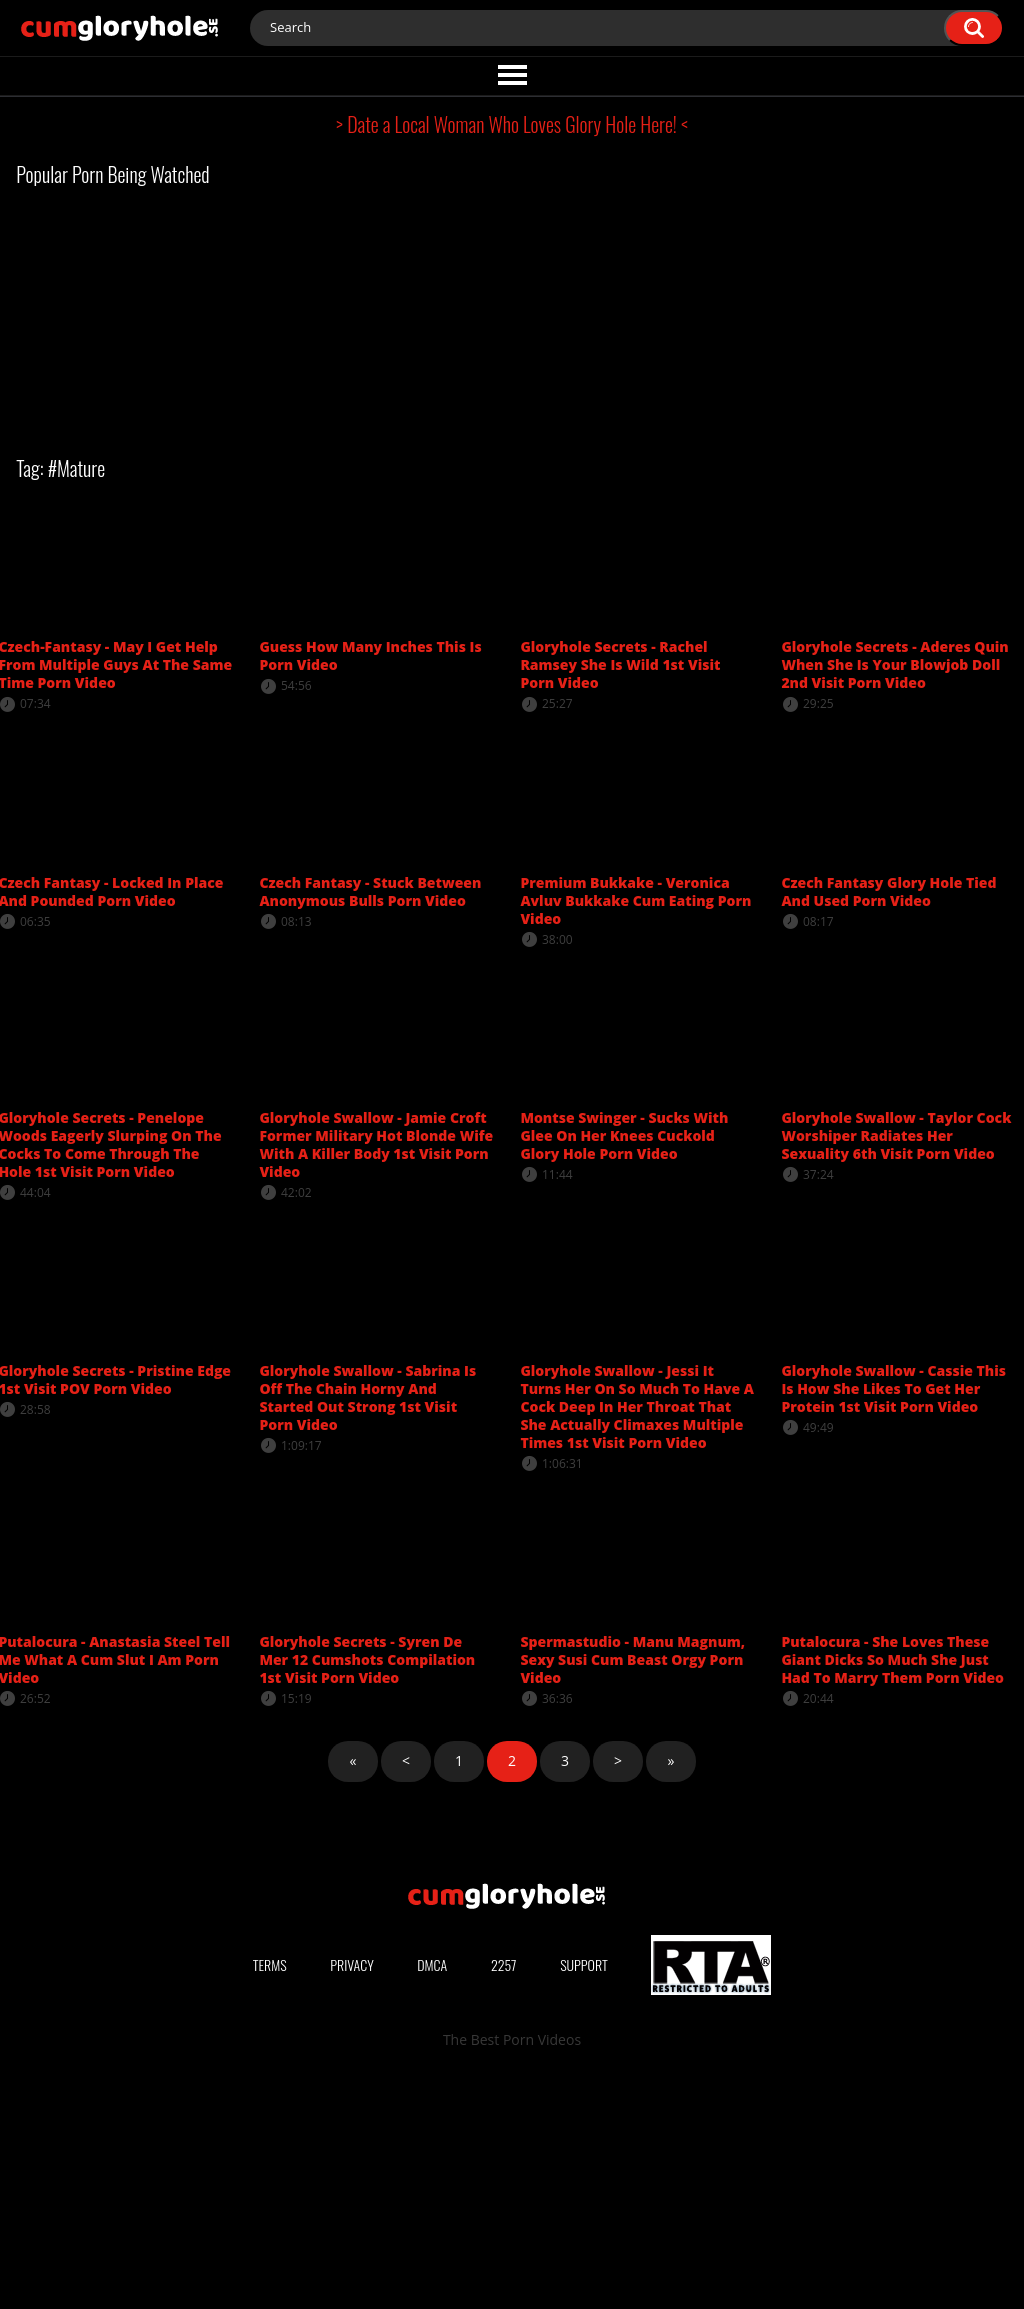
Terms (270, 2194)
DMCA (432, 2194)
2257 (504, 2194)
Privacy (352, 2194)
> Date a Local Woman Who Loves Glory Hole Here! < (512, 124)
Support (584, 2194)
